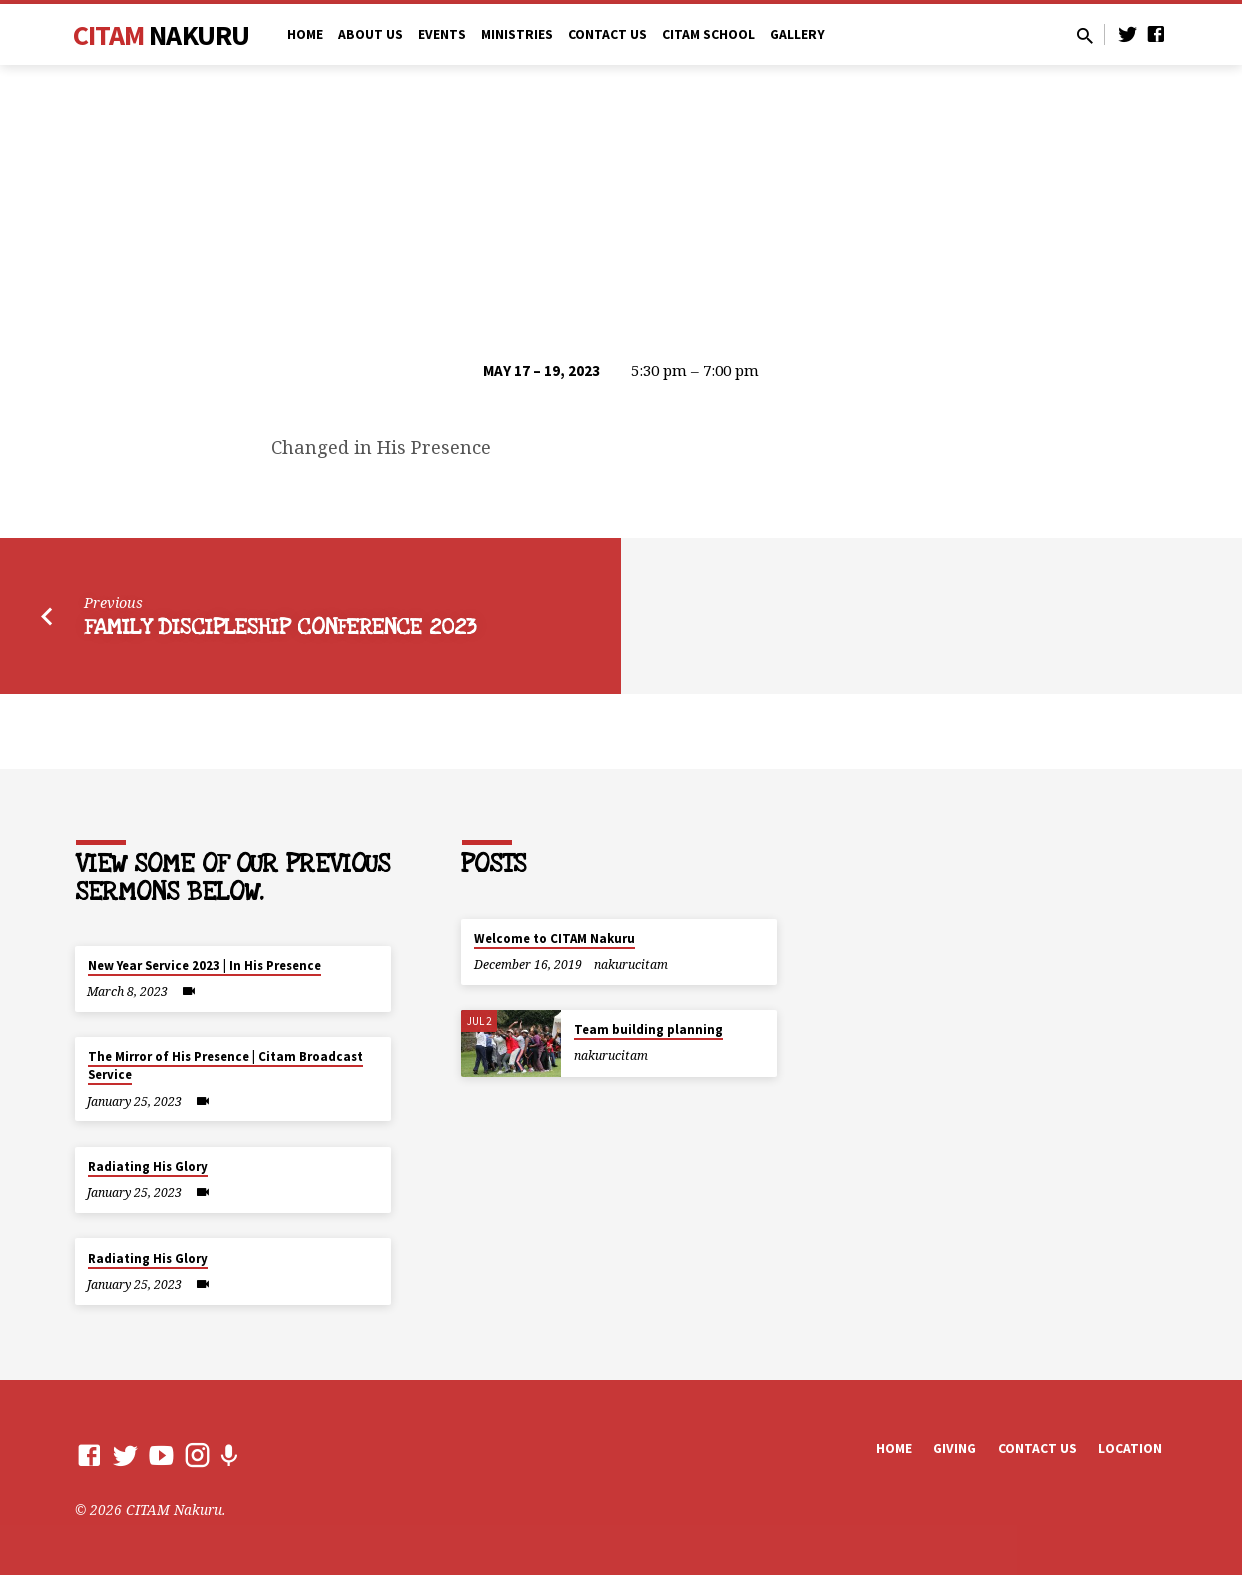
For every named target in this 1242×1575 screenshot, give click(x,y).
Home (305, 34)
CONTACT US (607, 34)
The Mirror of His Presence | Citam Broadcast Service (225, 1065)
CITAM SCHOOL (708, 34)
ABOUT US (370, 34)
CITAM (161, 35)
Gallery (797, 34)
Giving (954, 1448)
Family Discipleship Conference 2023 (280, 627)
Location (1130, 1448)
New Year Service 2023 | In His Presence (204, 965)
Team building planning (648, 1029)
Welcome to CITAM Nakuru (554, 938)
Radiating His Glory (148, 1166)
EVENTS (442, 34)
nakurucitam (631, 964)
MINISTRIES (517, 34)
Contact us (1037, 1448)
